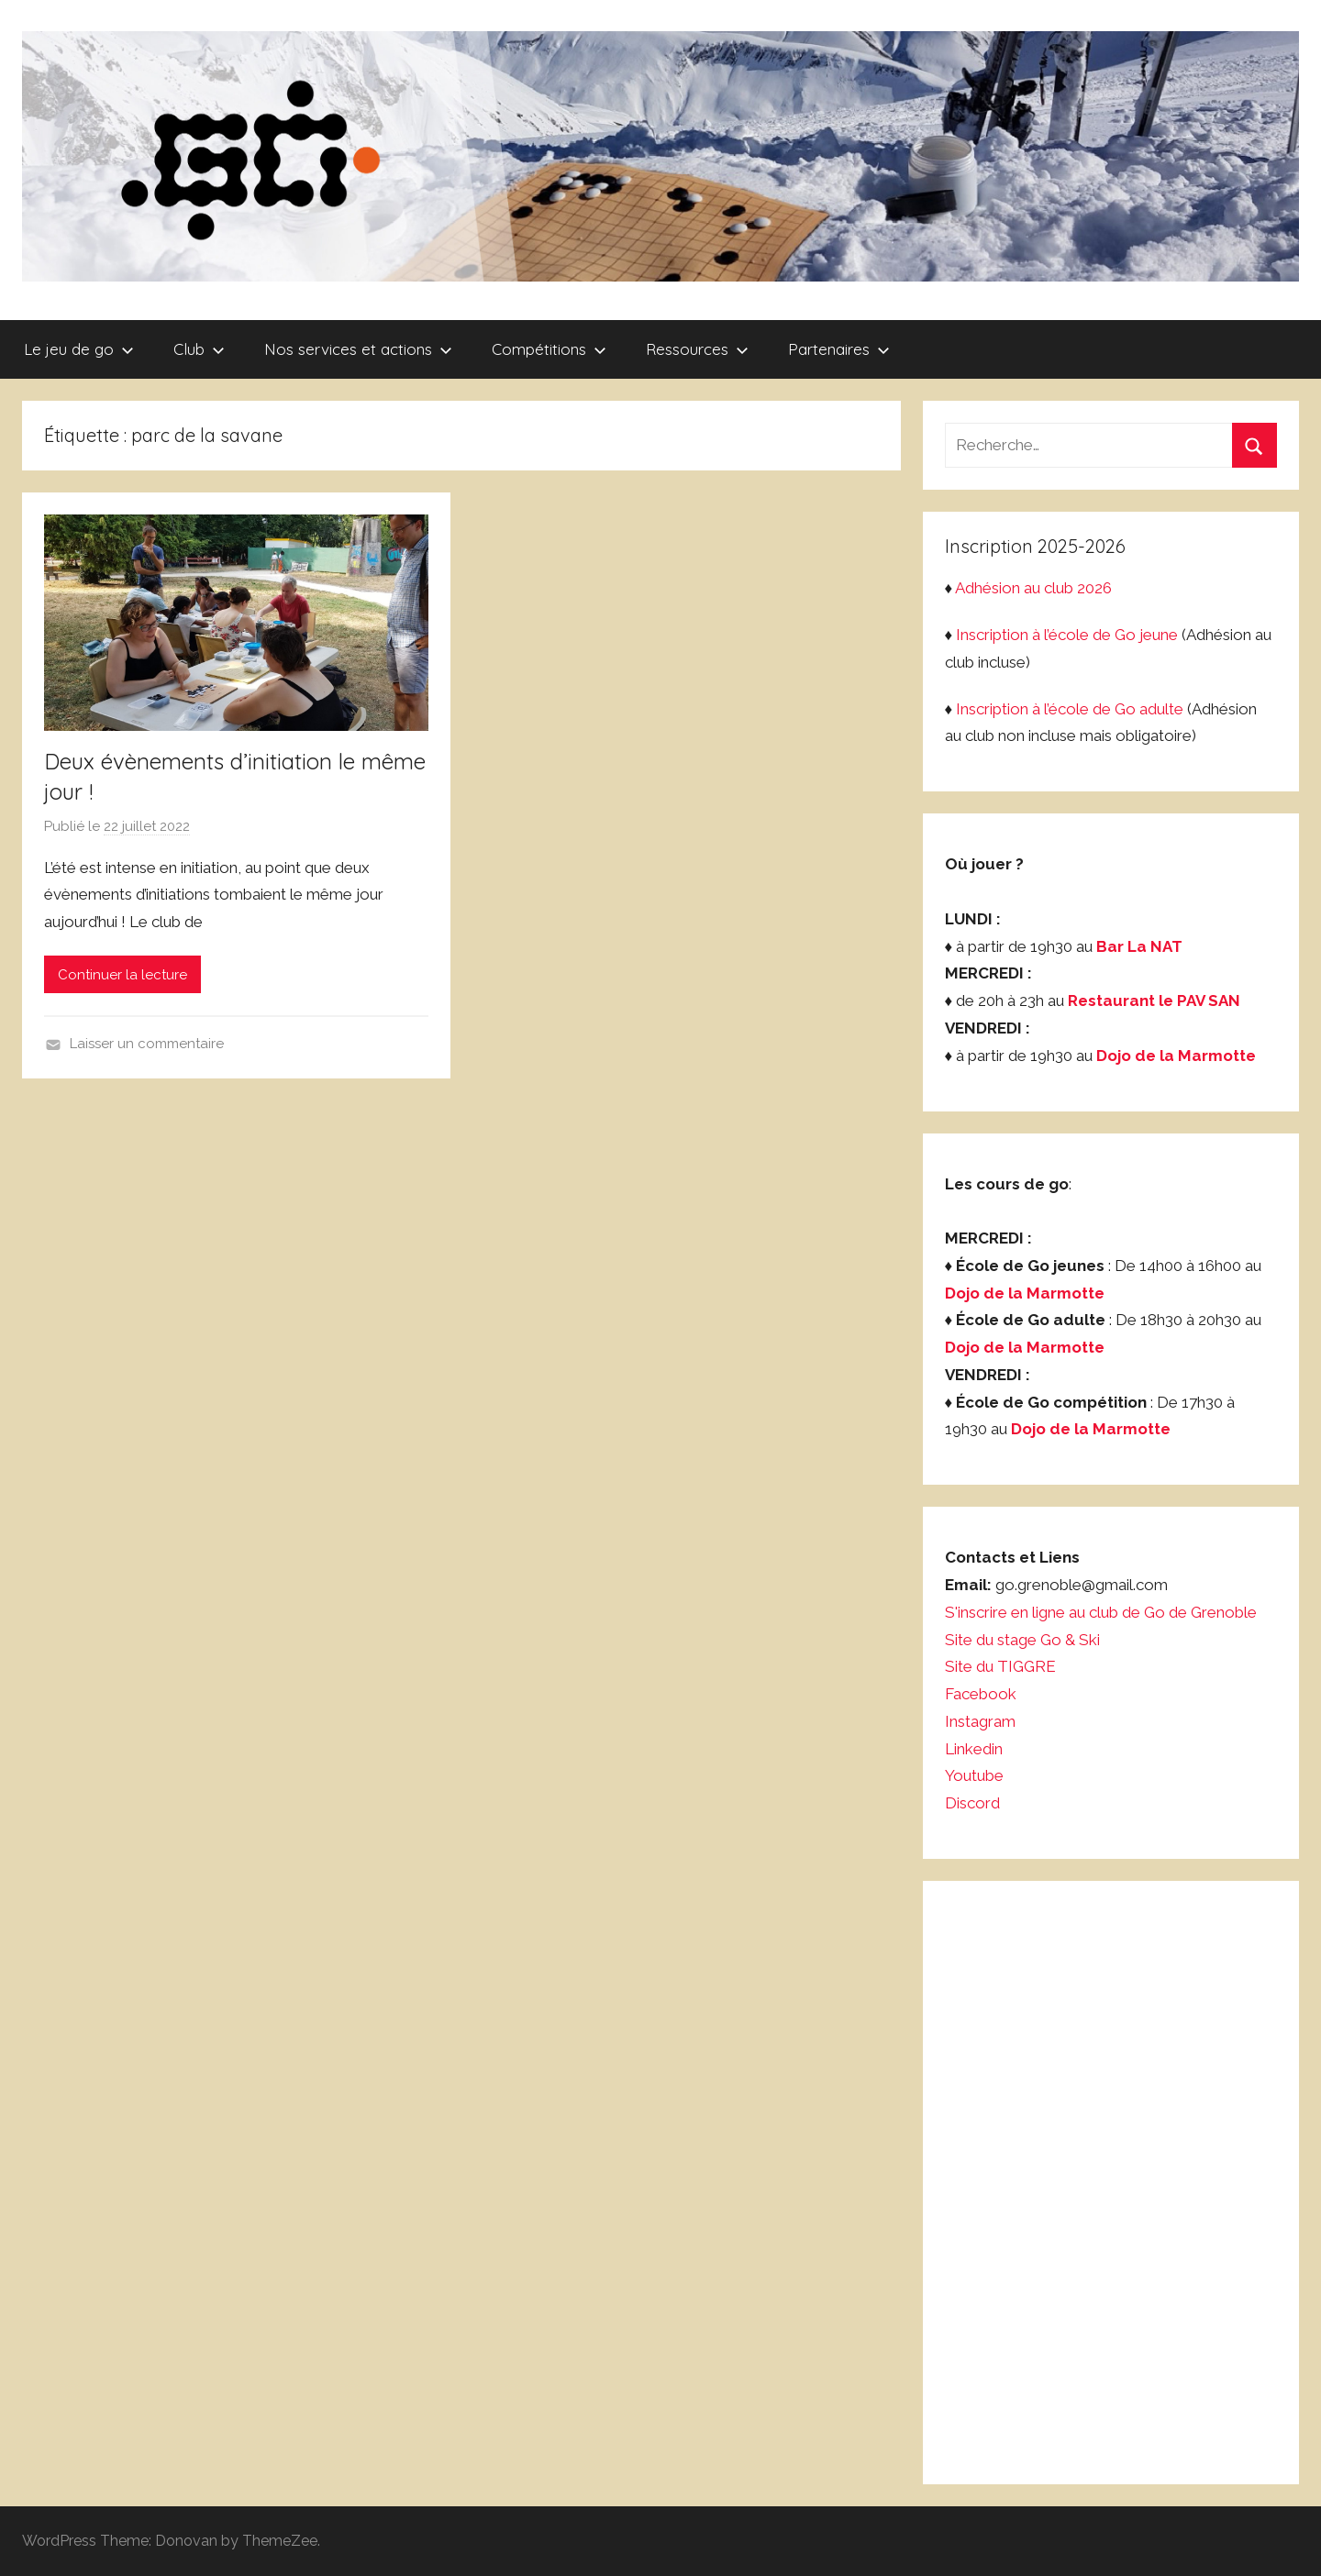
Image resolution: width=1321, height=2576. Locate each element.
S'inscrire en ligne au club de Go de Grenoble (1101, 1612)
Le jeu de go (79, 349)
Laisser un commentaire (147, 1043)
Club (199, 349)
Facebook (980, 1694)
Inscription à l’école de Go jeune (1067, 634)
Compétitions (549, 349)
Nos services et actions (358, 349)
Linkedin (974, 1749)
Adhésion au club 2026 (1033, 588)
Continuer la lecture (122, 975)
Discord (972, 1803)
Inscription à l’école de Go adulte (1069, 709)
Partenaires (839, 349)
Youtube (974, 1775)
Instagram (980, 1721)
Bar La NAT (1139, 946)
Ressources (697, 349)
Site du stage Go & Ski (1024, 1640)
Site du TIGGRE (1000, 1666)
